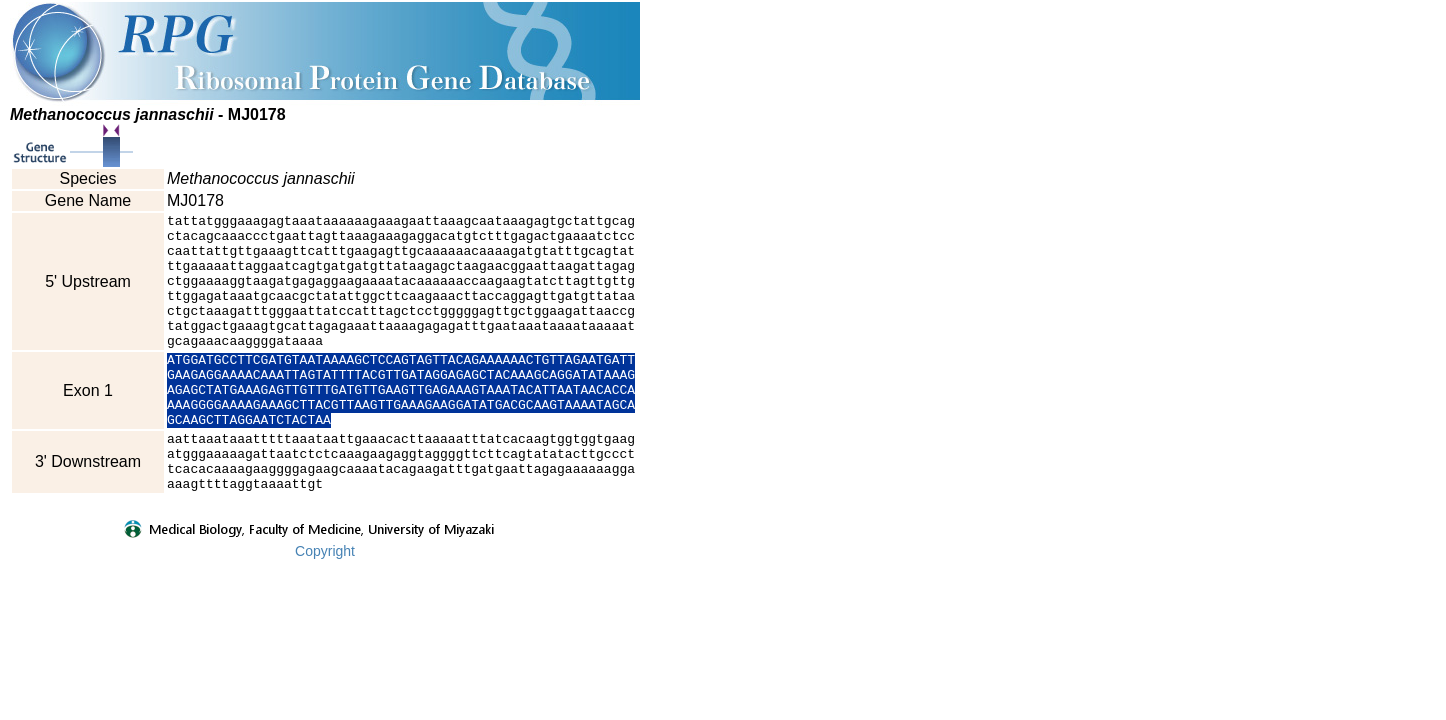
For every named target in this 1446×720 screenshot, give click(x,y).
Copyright (325, 605)
